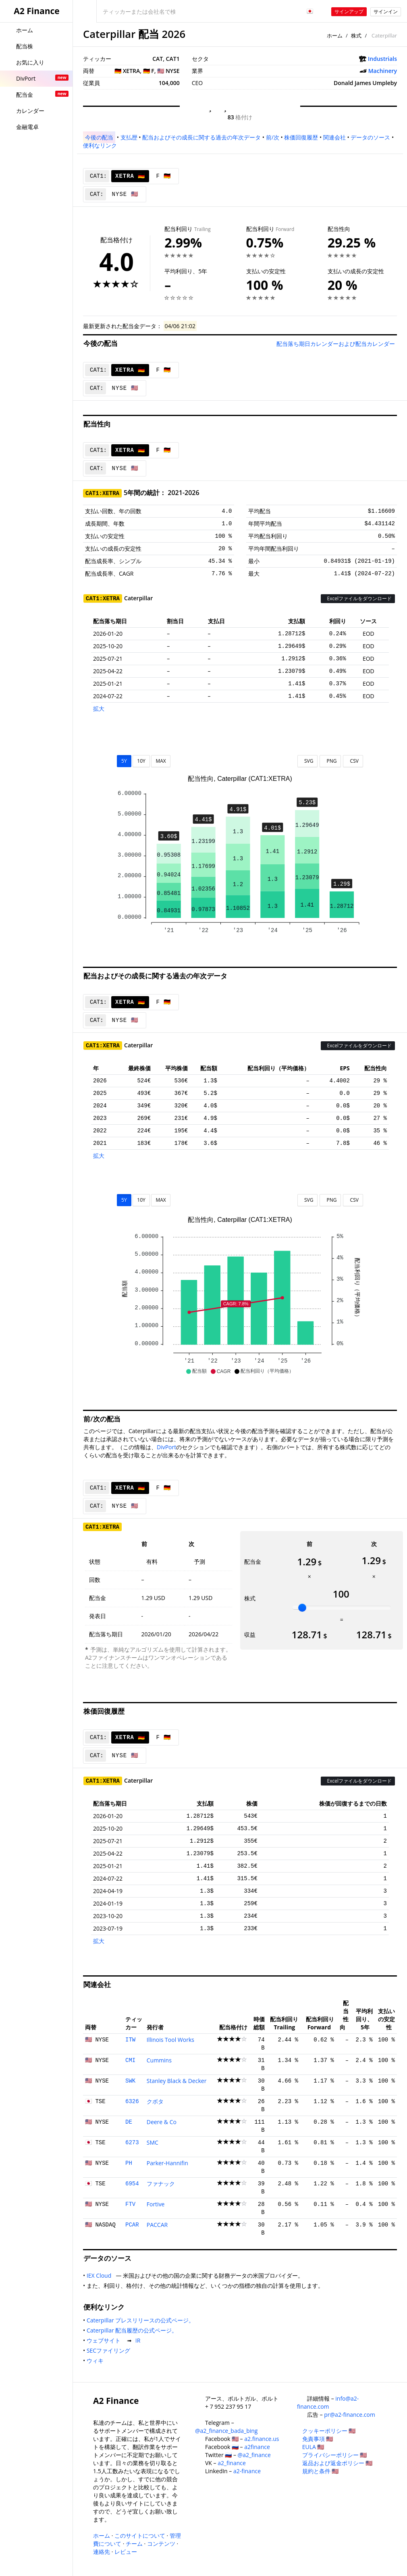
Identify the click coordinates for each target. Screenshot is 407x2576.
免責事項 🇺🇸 (317, 2439)
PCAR (132, 2225)
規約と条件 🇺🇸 (320, 2471)
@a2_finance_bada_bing (226, 2431)
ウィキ (97, 2360)
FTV (130, 2204)
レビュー (125, 2551)
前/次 (272, 137)
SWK (130, 2081)
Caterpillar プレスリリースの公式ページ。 (142, 2320)
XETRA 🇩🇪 (130, 176)
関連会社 (334, 137)
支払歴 (128, 137)
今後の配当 (99, 137)
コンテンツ (161, 2543)
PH (128, 2163)
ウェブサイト (105, 2340)
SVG (308, 760)
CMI (130, 2060)
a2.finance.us (261, 2439)
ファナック (161, 2183)
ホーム (335, 35)
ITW (130, 2040)
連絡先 (101, 2551)
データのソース (370, 137)
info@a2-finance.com (328, 2402)
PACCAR (157, 2225)
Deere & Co (162, 2122)
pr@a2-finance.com (349, 2414)
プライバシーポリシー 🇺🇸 (334, 2455)
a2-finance (247, 2471)
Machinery (382, 71)
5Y (124, 760)
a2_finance (232, 2463)
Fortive (156, 2204)
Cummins (159, 2060)
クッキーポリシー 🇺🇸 (329, 2431)
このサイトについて (139, 2535)
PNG (330, 760)
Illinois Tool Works (170, 2039)
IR (139, 2340)
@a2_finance (254, 2455)
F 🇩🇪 (163, 176)
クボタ (155, 2101)
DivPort (166, 1447)
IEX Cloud (100, 2275)
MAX (161, 760)
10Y (141, 760)
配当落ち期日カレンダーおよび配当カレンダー (335, 343)
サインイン (386, 11)
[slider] (302, 1608)
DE (128, 2122)
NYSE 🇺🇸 (125, 194)
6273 (132, 2142)
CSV (352, 760)
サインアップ (348, 11)
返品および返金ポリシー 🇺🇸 (337, 2463)
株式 (356, 35)
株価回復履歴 (301, 137)
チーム (134, 2543)
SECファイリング (110, 2350)
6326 (132, 2101)
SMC (152, 2142)
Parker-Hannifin (167, 2163)
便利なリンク (100, 145)
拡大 (98, 708)
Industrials (382, 58)
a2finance (257, 2447)
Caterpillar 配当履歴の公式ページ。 (134, 2330)
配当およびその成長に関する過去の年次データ (201, 137)
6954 (132, 2184)
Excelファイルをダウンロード (358, 598)
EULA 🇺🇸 (313, 2447)
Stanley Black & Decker (177, 2081)
